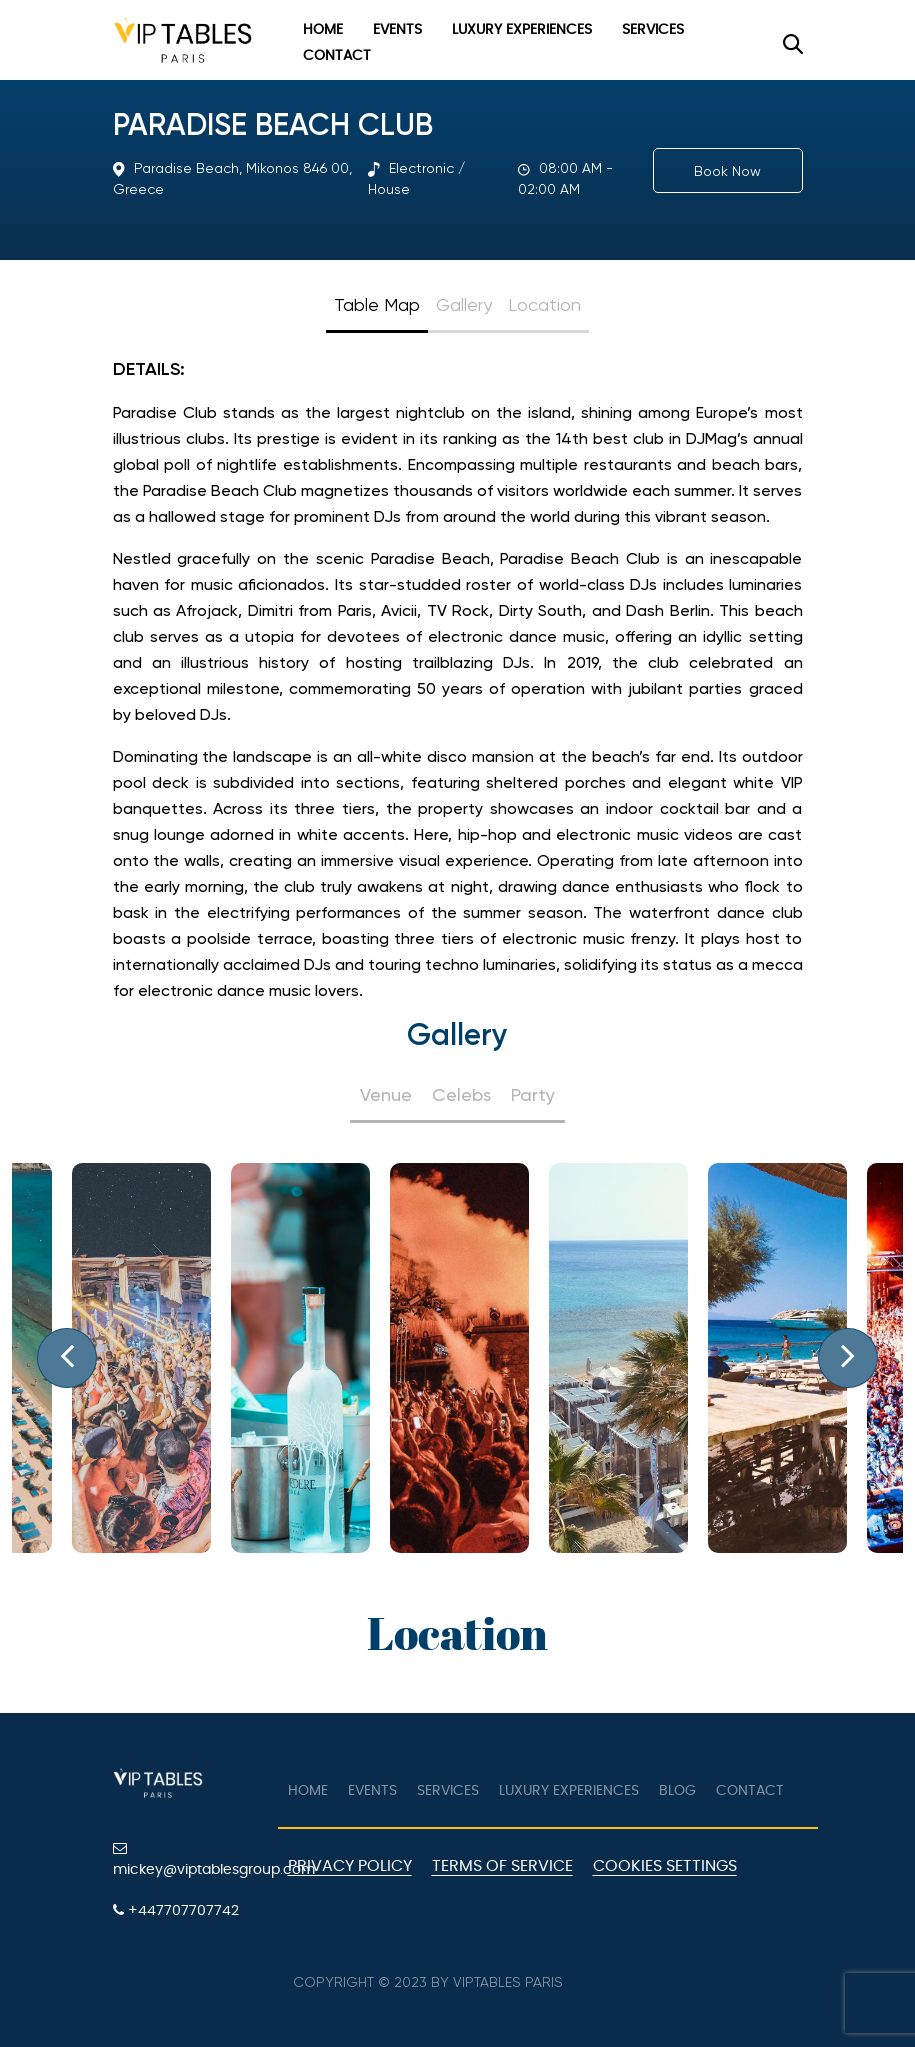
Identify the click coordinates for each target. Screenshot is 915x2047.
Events (397, 30)
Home (323, 30)
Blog (677, 1791)
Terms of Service (502, 1866)
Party (533, 1094)
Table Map (377, 304)
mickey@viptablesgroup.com (188, 1859)
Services (653, 30)
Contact (337, 56)
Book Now (727, 171)
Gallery (464, 304)
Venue (386, 1094)
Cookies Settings (665, 1866)
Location (544, 304)
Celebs (461, 1094)
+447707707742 (176, 1910)
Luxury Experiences (522, 30)
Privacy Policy (350, 1866)
